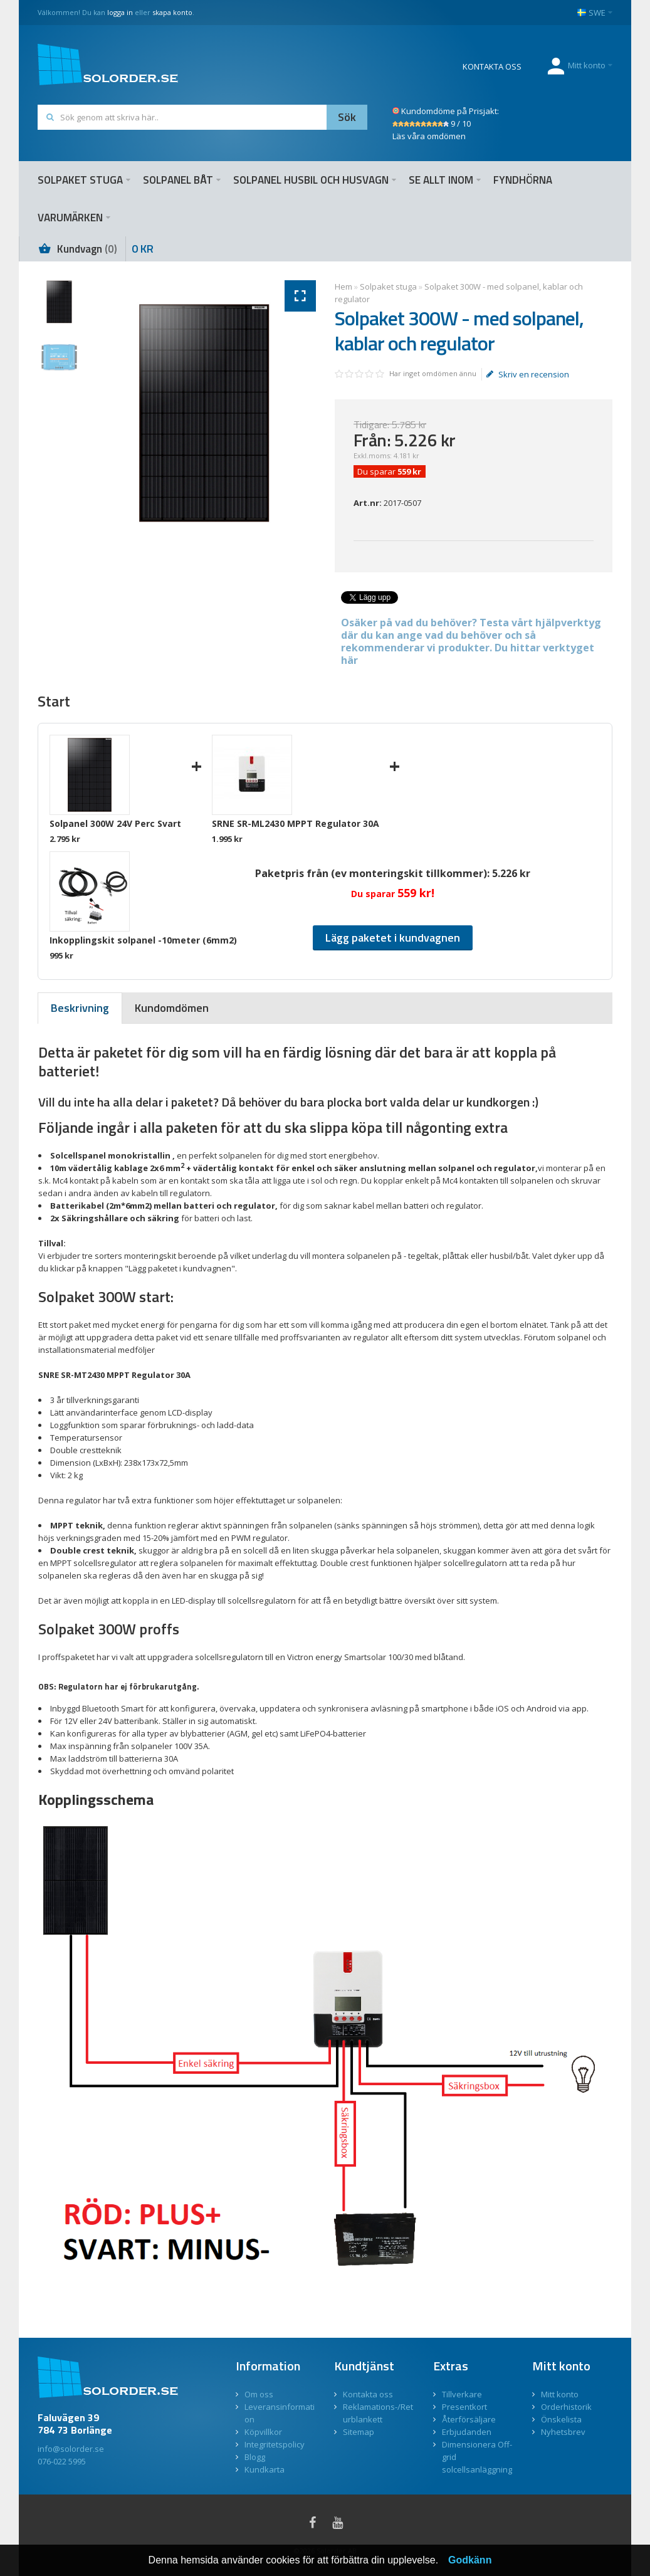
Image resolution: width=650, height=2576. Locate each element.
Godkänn (469, 2560)
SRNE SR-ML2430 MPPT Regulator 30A (295, 823)
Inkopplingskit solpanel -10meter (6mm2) (143, 940)
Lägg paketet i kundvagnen (392, 937)
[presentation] (80, 1008)
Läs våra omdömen (429, 136)
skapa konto (172, 12)
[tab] (80, 1008)
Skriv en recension (527, 374)
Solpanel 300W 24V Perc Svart (115, 823)
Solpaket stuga (388, 286)
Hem (343, 286)
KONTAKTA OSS (492, 66)
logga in (120, 12)
